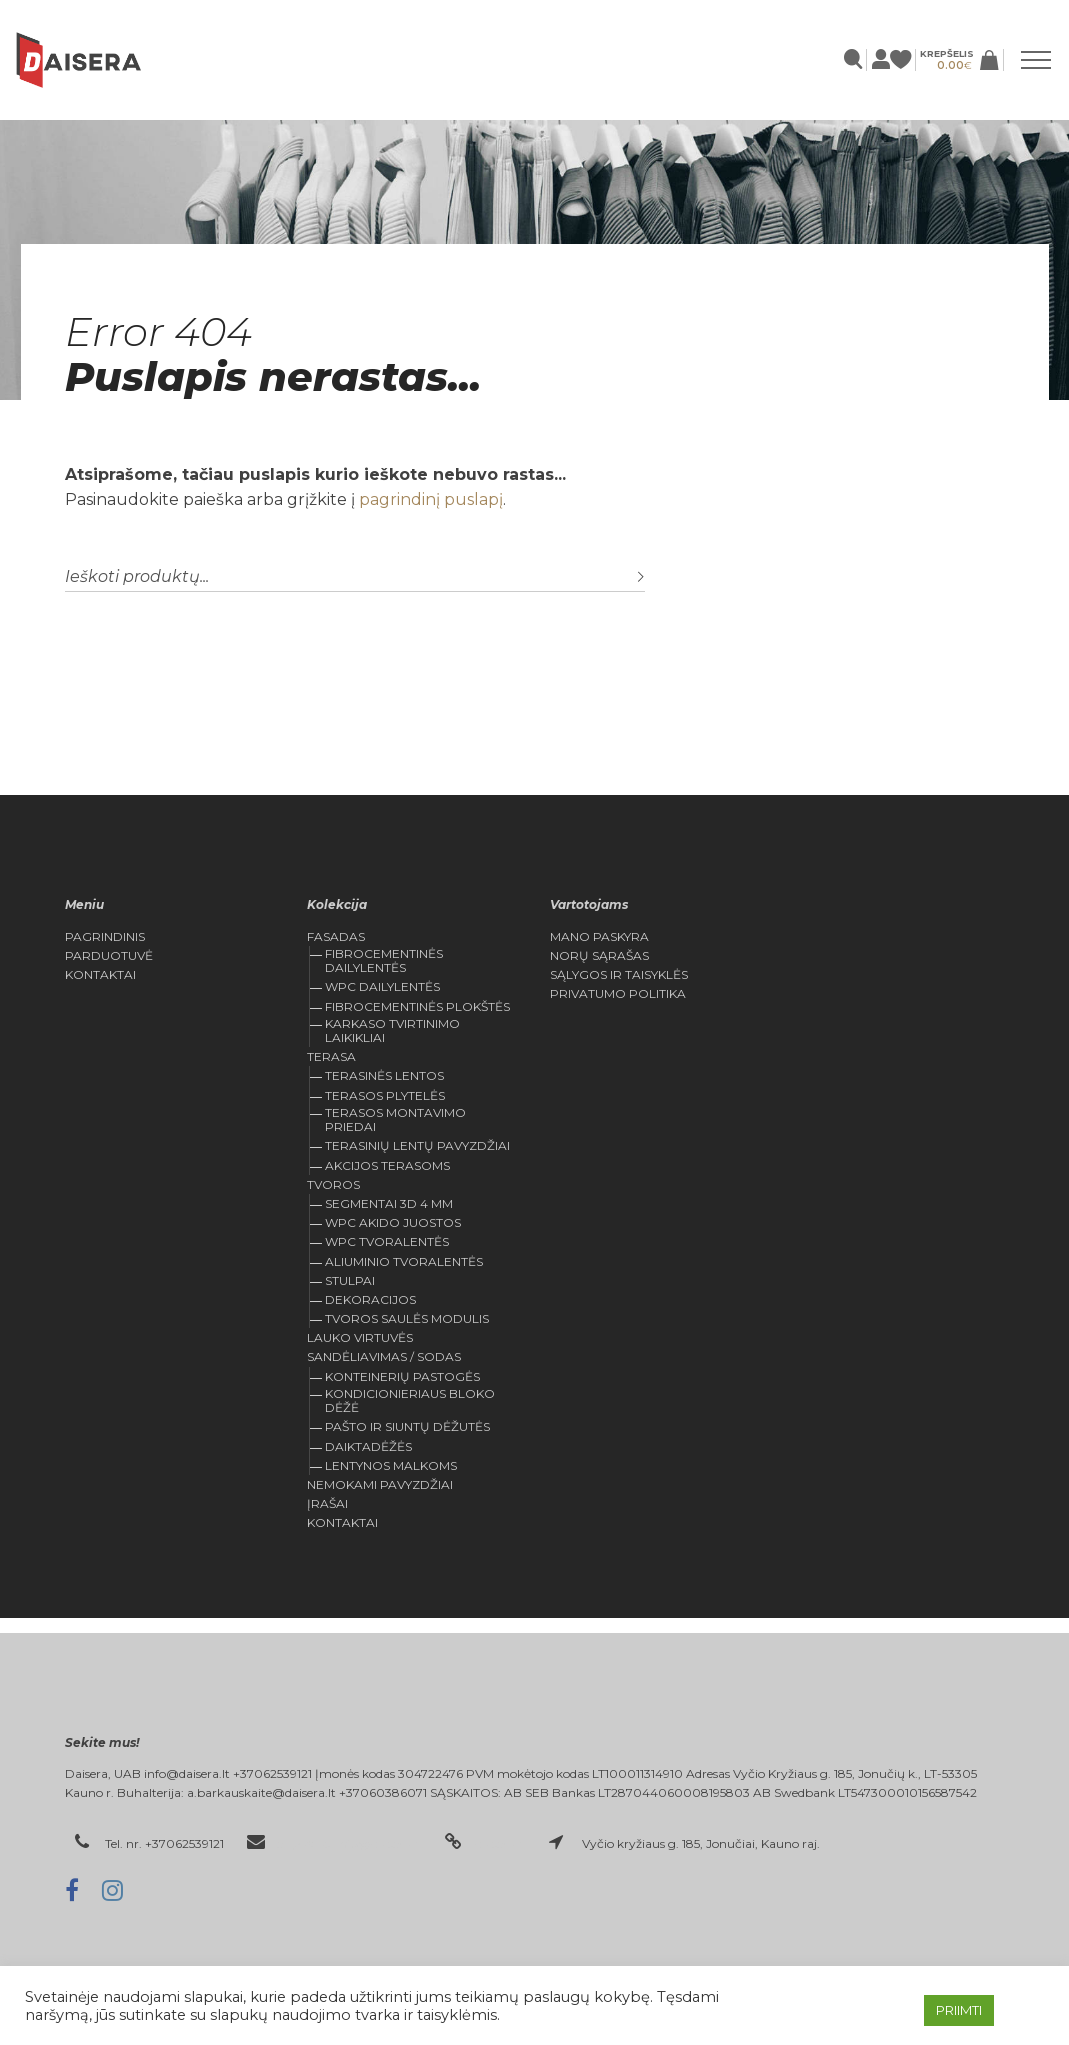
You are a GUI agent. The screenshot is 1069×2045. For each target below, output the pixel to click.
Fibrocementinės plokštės (417, 1006)
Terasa (331, 1057)
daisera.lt (500, 1843)
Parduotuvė (109, 956)
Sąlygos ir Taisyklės (619, 975)
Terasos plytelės (385, 1095)
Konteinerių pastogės (402, 1376)
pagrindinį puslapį (431, 499)
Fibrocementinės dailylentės (384, 960)
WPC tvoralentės (387, 1241)
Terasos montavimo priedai (395, 1119)
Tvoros (333, 1185)
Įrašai (327, 1504)
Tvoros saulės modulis (407, 1318)
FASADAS (336, 937)
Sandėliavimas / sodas (384, 1357)
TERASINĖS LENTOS (384, 1075)
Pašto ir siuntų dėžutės (407, 1426)
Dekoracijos (370, 1299)
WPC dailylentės (382, 986)
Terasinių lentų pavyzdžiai (417, 1145)
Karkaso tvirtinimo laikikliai (392, 1030)
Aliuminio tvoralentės (404, 1261)
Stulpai (350, 1280)
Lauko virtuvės (360, 1338)
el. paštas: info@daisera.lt (349, 1843)
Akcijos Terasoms (387, 1165)
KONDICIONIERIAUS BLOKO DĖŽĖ (410, 1400)
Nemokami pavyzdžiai (380, 1485)
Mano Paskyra (599, 937)
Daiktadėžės (368, 1446)
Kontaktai (100, 975)
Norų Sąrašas (599, 956)
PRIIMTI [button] (959, 2010)
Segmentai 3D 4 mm (389, 1203)
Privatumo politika (618, 994)
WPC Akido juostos (393, 1222)
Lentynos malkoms (391, 1465)
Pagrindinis (105, 937)
